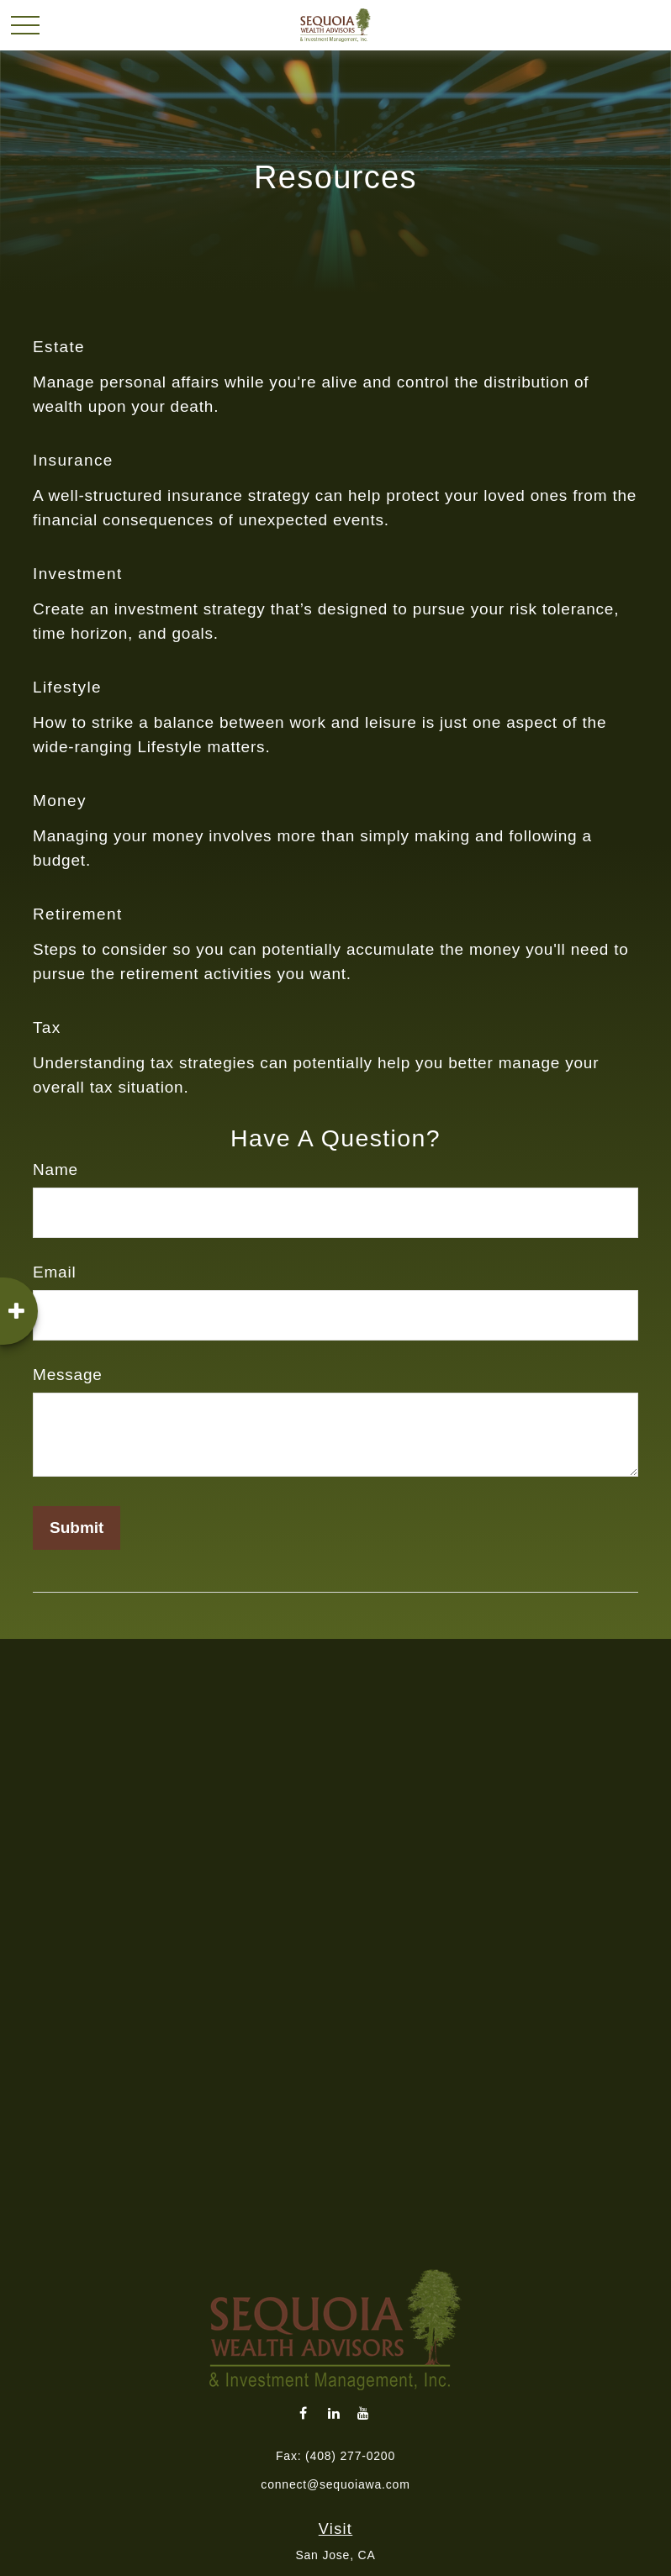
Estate (59, 347)
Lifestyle (67, 687)
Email (55, 1272)
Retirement (78, 914)
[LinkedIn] (334, 2412)
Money (60, 800)
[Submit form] (76, 1528)
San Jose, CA (335, 2555)
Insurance (73, 460)
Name (55, 1169)
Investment (78, 573)
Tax (47, 1027)
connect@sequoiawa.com (335, 2484)
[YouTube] (363, 2412)
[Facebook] (304, 2412)
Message (68, 1374)
